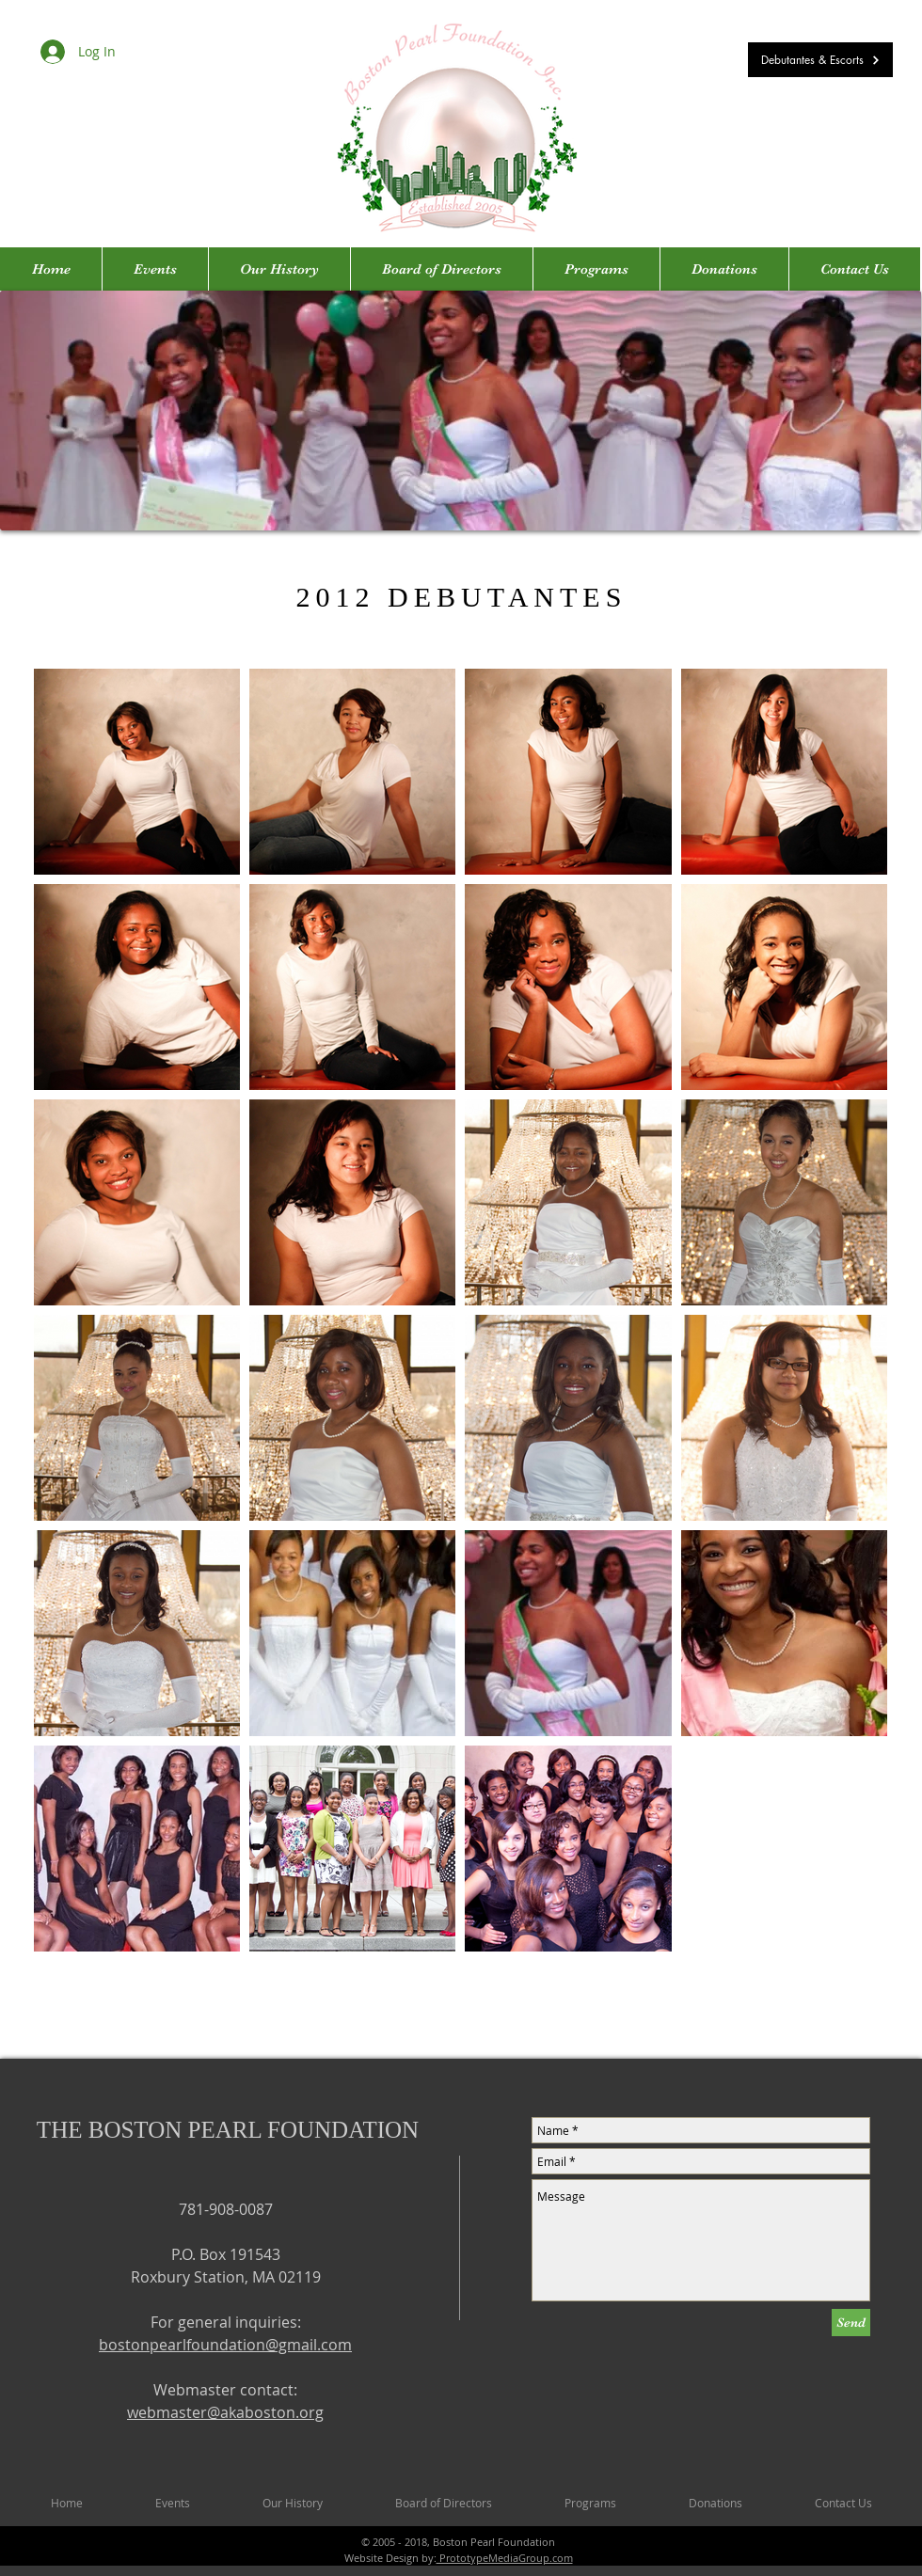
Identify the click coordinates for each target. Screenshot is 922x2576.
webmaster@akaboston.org (225, 2412)
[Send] (851, 2322)
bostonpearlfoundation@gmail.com (225, 2344)
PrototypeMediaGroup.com (505, 2558)
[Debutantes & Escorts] (820, 59)
